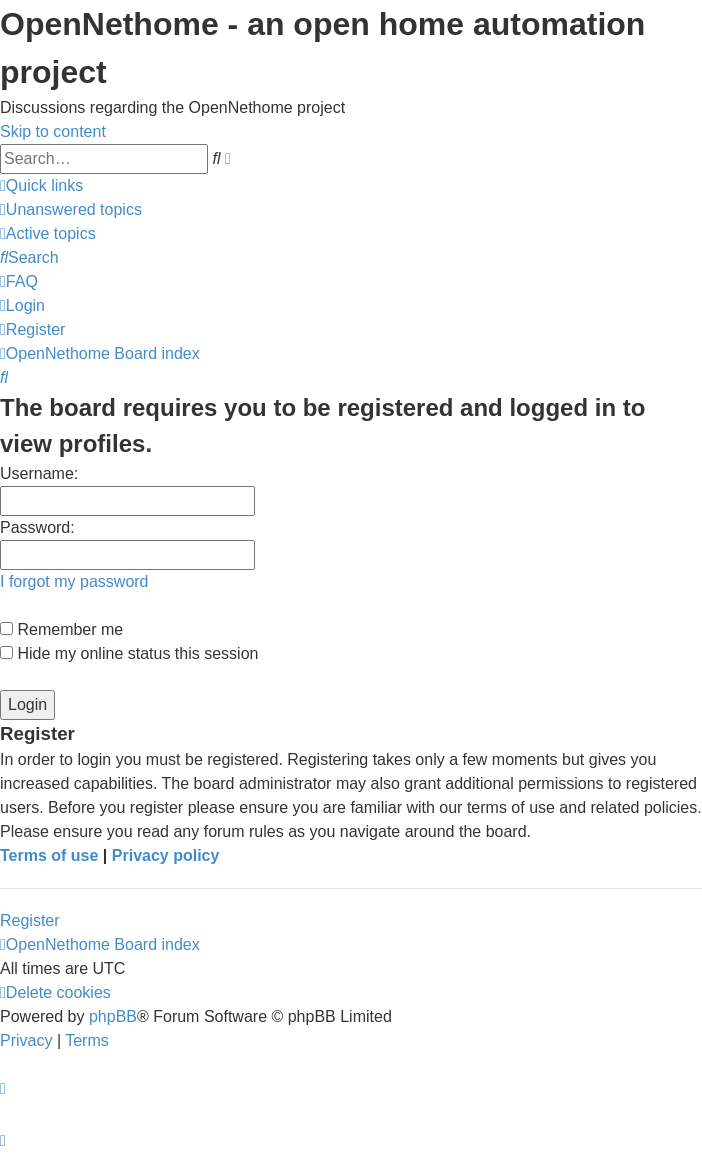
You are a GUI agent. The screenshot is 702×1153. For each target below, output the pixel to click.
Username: (39, 473)
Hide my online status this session (129, 653)
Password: (37, 527)
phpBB (113, 1016)
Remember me (61, 629)
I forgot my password (74, 581)
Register (30, 920)
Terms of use (49, 855)
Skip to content (53, 131)
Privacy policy (166, 855)
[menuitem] (71, 209)
